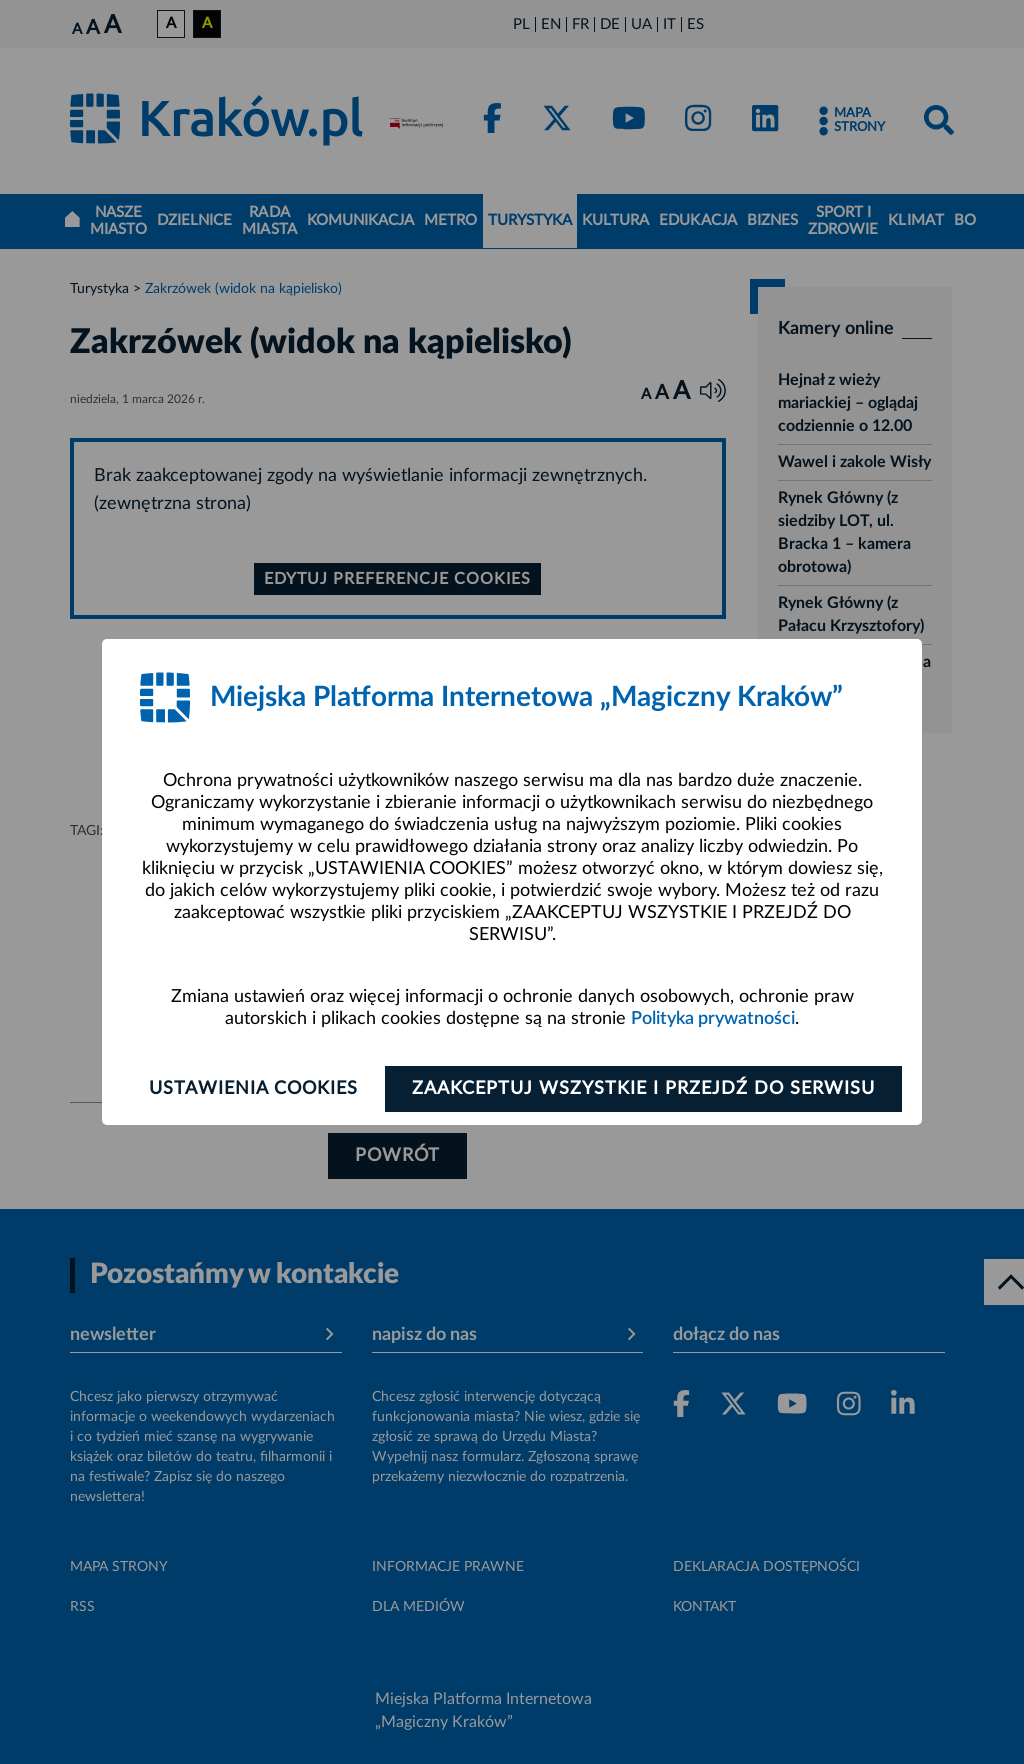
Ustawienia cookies (253, 1089)
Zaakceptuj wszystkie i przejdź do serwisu (643, 1089)
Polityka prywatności (713, 1019)
